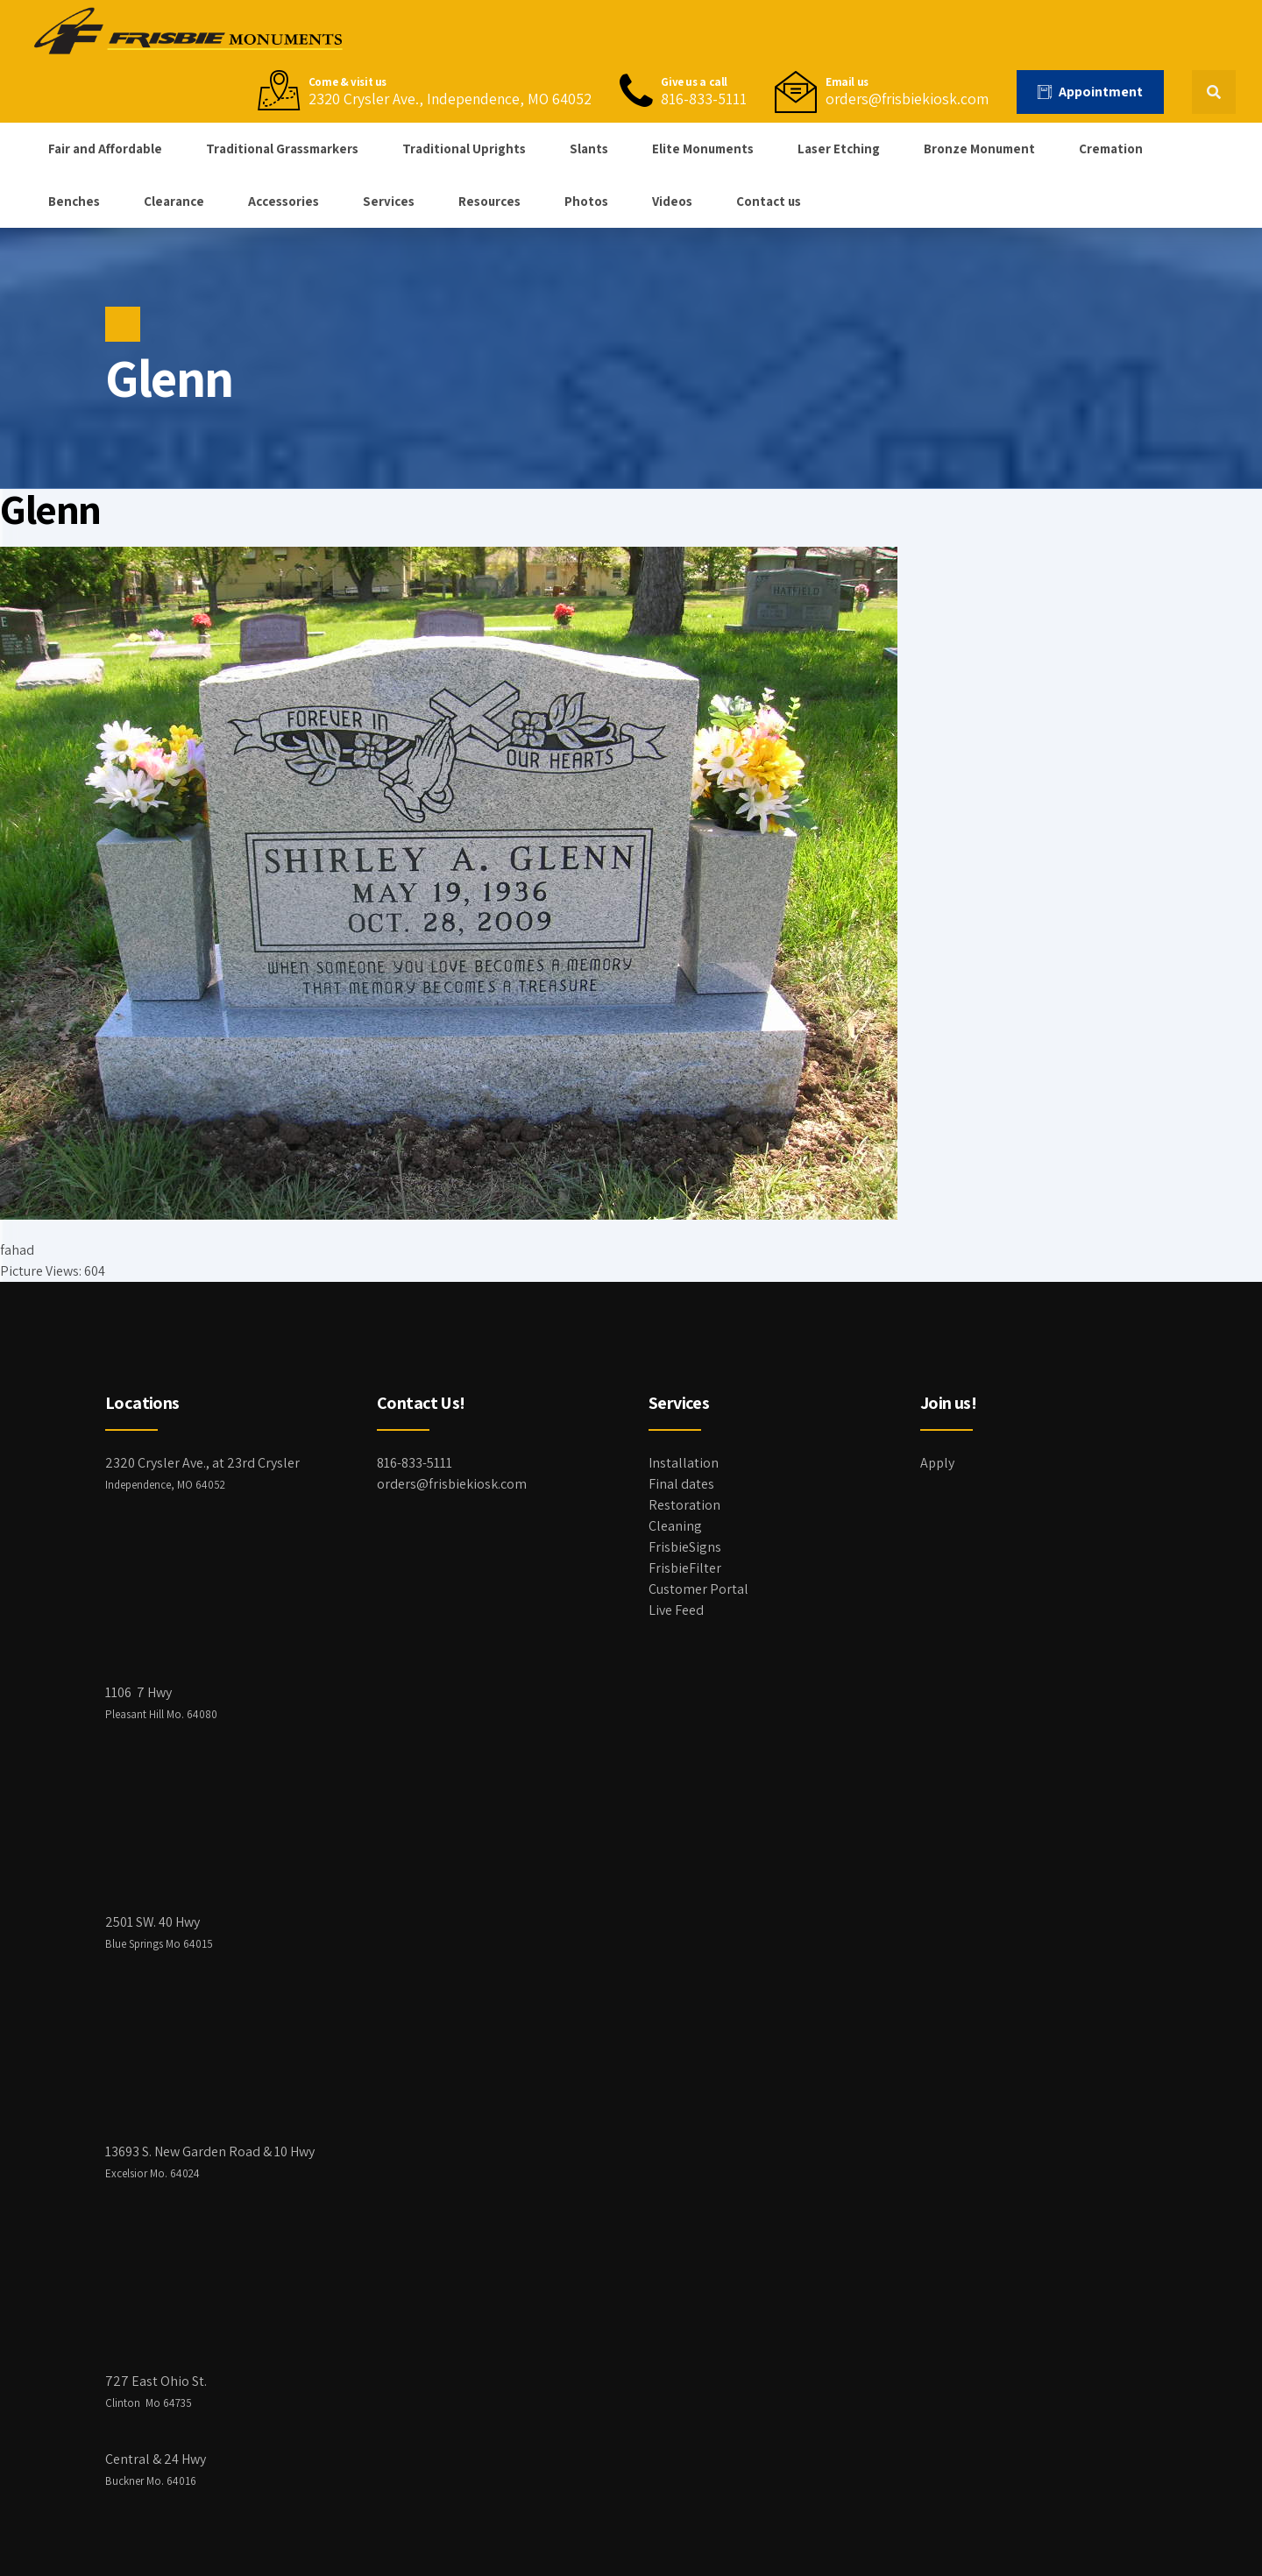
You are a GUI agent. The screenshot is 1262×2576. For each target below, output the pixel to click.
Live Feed (676, 1610)
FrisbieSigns (685, 1547)
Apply (937, 1463)
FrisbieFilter (685, 1568)
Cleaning (675, 1526)
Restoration (684, 1505)
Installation (684, 1463)
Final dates (681, 1484)
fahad (17, 1250)
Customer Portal (698, 1589)
